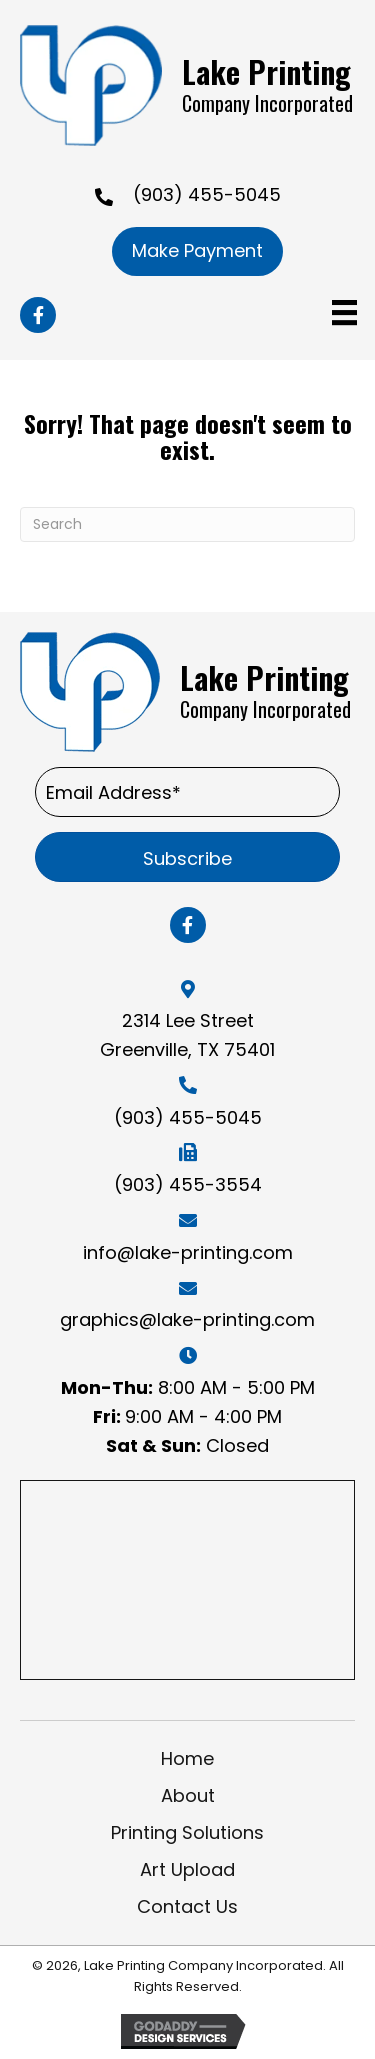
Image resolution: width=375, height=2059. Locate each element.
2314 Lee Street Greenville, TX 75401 (187, 1035)
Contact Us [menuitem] (187, 1906)
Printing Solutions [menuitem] (187, 1832)
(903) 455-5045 (207, 194)
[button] (38, 315)
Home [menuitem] (187, 1758)
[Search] (187, 524)
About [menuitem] (188, 1795)
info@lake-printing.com (188, 1252)
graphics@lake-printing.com (187, 1319)
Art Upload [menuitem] (187, 1869)
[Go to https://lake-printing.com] (188, 85)
